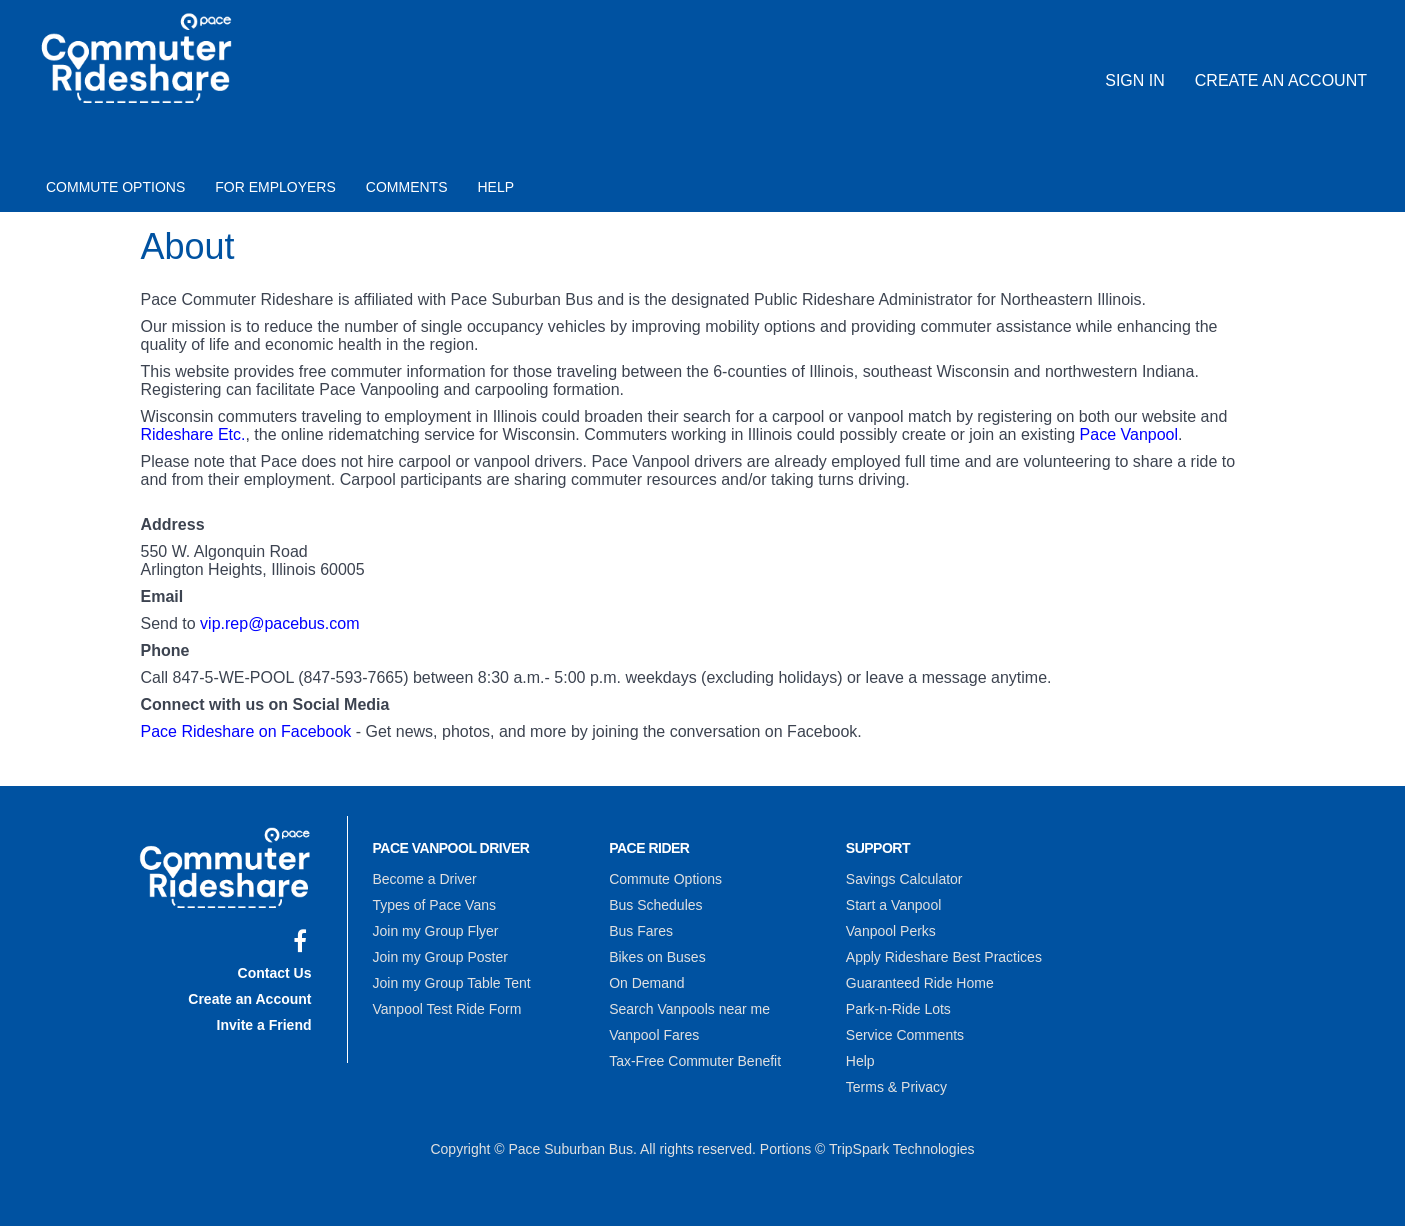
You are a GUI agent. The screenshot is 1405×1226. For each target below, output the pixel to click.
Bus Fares (641, 931)
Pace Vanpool (1129, 434)
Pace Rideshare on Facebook (246, 731)
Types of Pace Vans (434, 905)
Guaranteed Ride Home (920, 983)
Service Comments (905, 1035)
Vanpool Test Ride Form (447, 1009)
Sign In (1135, 80)
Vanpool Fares (654, 1035)
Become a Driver (425, 879)
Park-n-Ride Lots (898, 1009)
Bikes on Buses (657, 957)
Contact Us (275, 973)
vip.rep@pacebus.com (279, 623)
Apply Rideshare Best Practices (944, 957)
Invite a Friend (264, 1025)
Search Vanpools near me (689, 1009)
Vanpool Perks (891, 931)
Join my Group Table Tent (452, 983)
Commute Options (115, 187)
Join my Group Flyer (436, 931)
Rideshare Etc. (193, 434)
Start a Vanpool (893, 905)
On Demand (646, 983)
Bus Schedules (655, 905)
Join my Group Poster (440, 957)
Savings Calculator (904, 879)
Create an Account (1281, 80)
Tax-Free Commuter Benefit (695, 1061)
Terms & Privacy (896, 1087)
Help (496, 187)
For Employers (275, 187)
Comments (407, 187)
